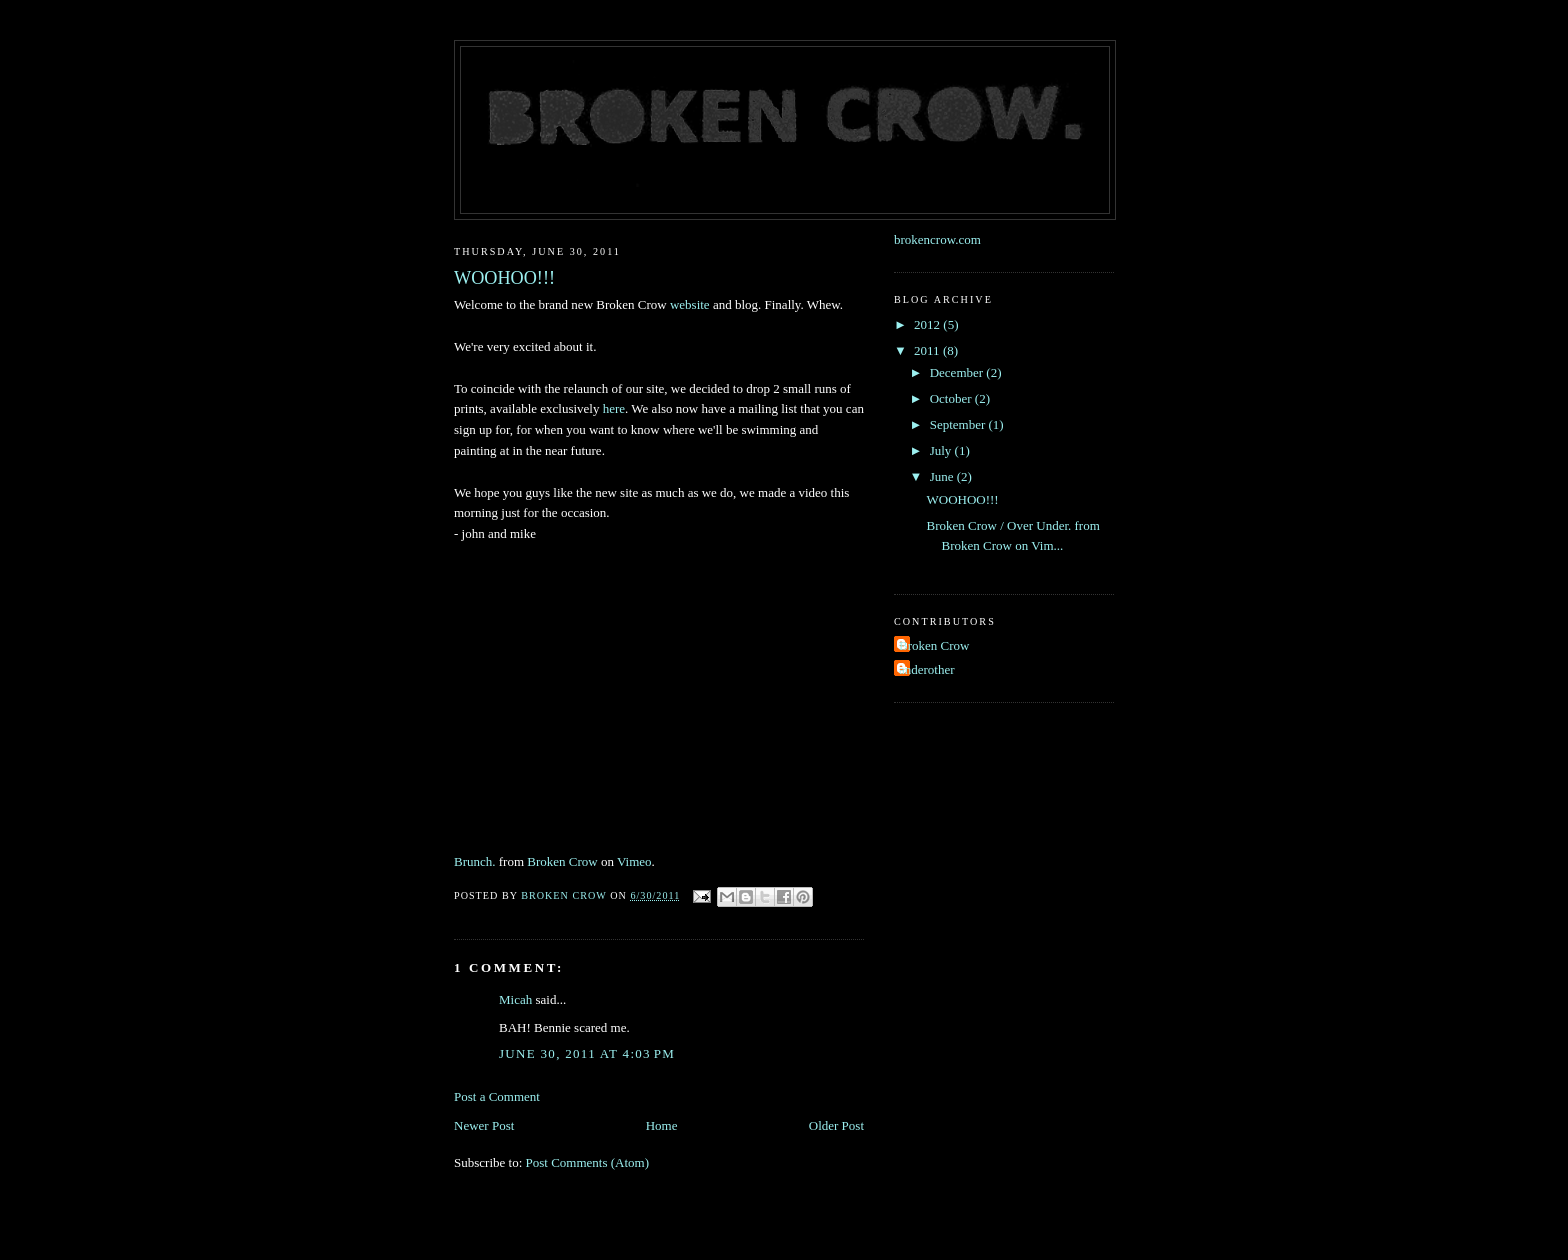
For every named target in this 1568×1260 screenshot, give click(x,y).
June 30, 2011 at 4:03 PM (587, 1053)
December (958, 372)
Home (662, 1125)
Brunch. (475, 861)
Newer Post (484, 1125)
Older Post (836, 1125)
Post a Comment (497, 1096)
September (959, 424)
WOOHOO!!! (962, 499)
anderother (927, 669)
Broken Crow (562, 861)
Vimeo (634, 861)
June (943, 476)
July (942, 450)
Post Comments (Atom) (588, 1162)
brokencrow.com (937, 239)
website (690, 304)
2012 (928, 324)
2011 (928, 350)
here (614, 408)
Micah (515, 999)
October (952, 398)
